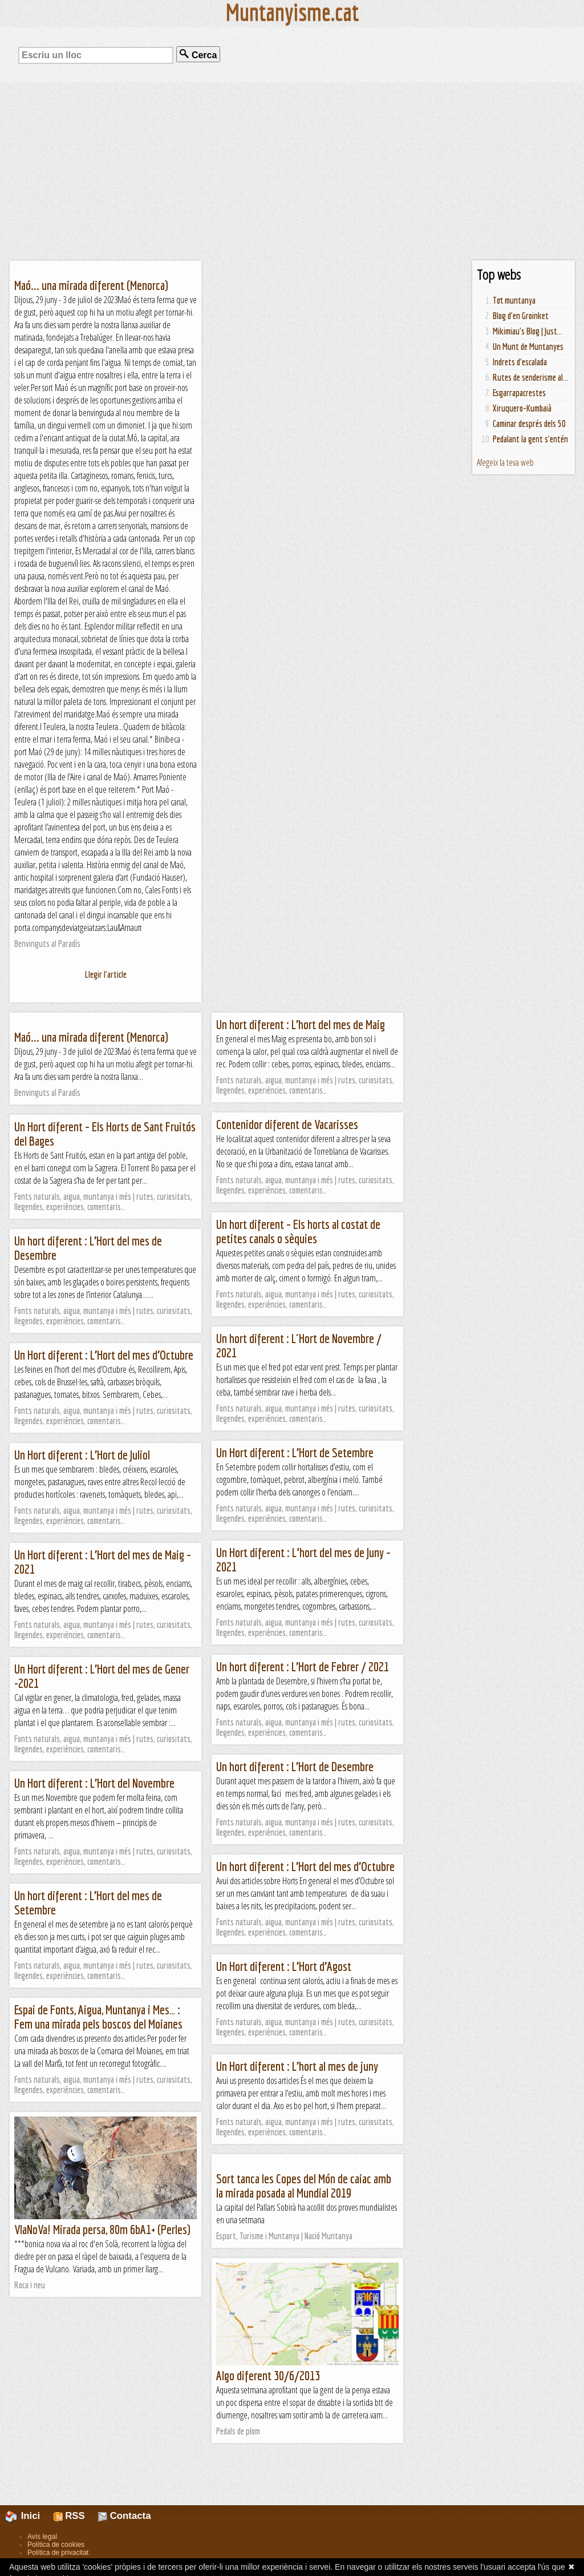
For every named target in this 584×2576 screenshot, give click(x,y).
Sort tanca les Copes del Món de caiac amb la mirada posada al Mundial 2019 (303, 2185)
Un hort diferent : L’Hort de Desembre (295, 1766)
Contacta (124, 2515)
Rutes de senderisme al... (530, 377)
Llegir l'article (106, 974)
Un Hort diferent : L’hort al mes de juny (297, 2066)
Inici (29, 2515)
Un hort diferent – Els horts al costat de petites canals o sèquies (298, 1231)
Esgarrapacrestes (519, 393)
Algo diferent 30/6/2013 (268, 2375)
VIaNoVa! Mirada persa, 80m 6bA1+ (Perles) (102, 2229)
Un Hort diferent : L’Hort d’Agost (283, 1966)
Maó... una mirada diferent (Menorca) (91, 285)
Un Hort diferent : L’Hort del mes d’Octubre (103, 1355)
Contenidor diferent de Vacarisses (287, 1124)
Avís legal (42, 2537)
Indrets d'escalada (520, 362)
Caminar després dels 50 (529, 423)
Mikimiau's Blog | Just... (527, 331)
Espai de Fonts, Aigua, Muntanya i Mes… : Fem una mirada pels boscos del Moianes (98, 2016)
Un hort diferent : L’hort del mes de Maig (300, 1024)
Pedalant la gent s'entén (530, 439)
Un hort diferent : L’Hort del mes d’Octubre (305, 1866)
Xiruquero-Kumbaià (522, 408)
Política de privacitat (57, 2553)
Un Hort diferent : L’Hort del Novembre (94, 1783)
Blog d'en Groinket (521, 316)
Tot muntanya (514, 300)
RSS (69, 2515)
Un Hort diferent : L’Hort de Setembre (295, 1452)
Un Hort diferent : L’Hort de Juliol (82, 1455)
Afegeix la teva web (505, 462)
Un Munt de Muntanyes (528, 346)
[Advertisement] (292, 171)
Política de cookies (55, 2545)
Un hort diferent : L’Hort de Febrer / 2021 (302, 1666)
